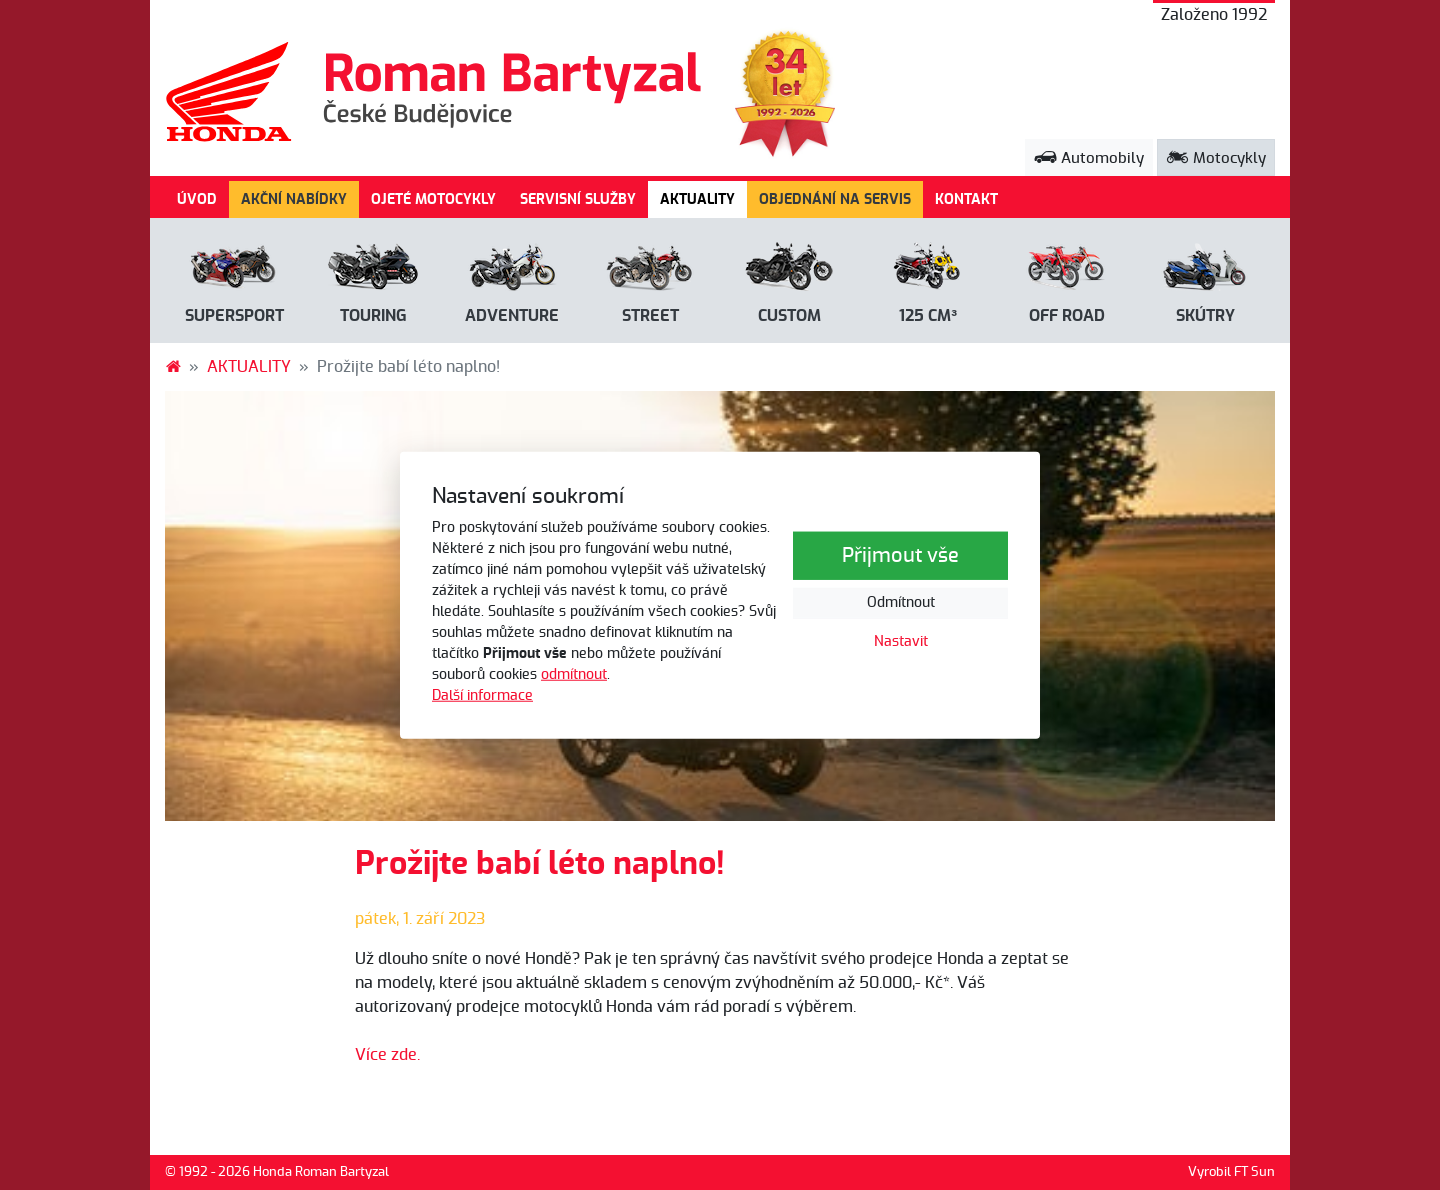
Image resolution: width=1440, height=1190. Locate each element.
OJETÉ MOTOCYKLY (433, 199)
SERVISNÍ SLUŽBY (578, 199)
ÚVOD (197, 199)
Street (650, 316)
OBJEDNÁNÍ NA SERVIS (835, 199)
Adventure (512, 316)
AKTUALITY (703, 198)
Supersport (234, 316)
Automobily (1089, 158)
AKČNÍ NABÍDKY (294, 199)
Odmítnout (901, 603)
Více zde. (387, 1055)
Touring (373, 316)
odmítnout (574, 674)
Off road (1067, 316)
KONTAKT (966, 199)
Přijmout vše (900, 556)
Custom (789, 316)
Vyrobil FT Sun (1231, 1172)
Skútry (1205, 316)
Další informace (482, 695)
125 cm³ (928, 316)
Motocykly (1216, 158)
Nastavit (901, 642)
